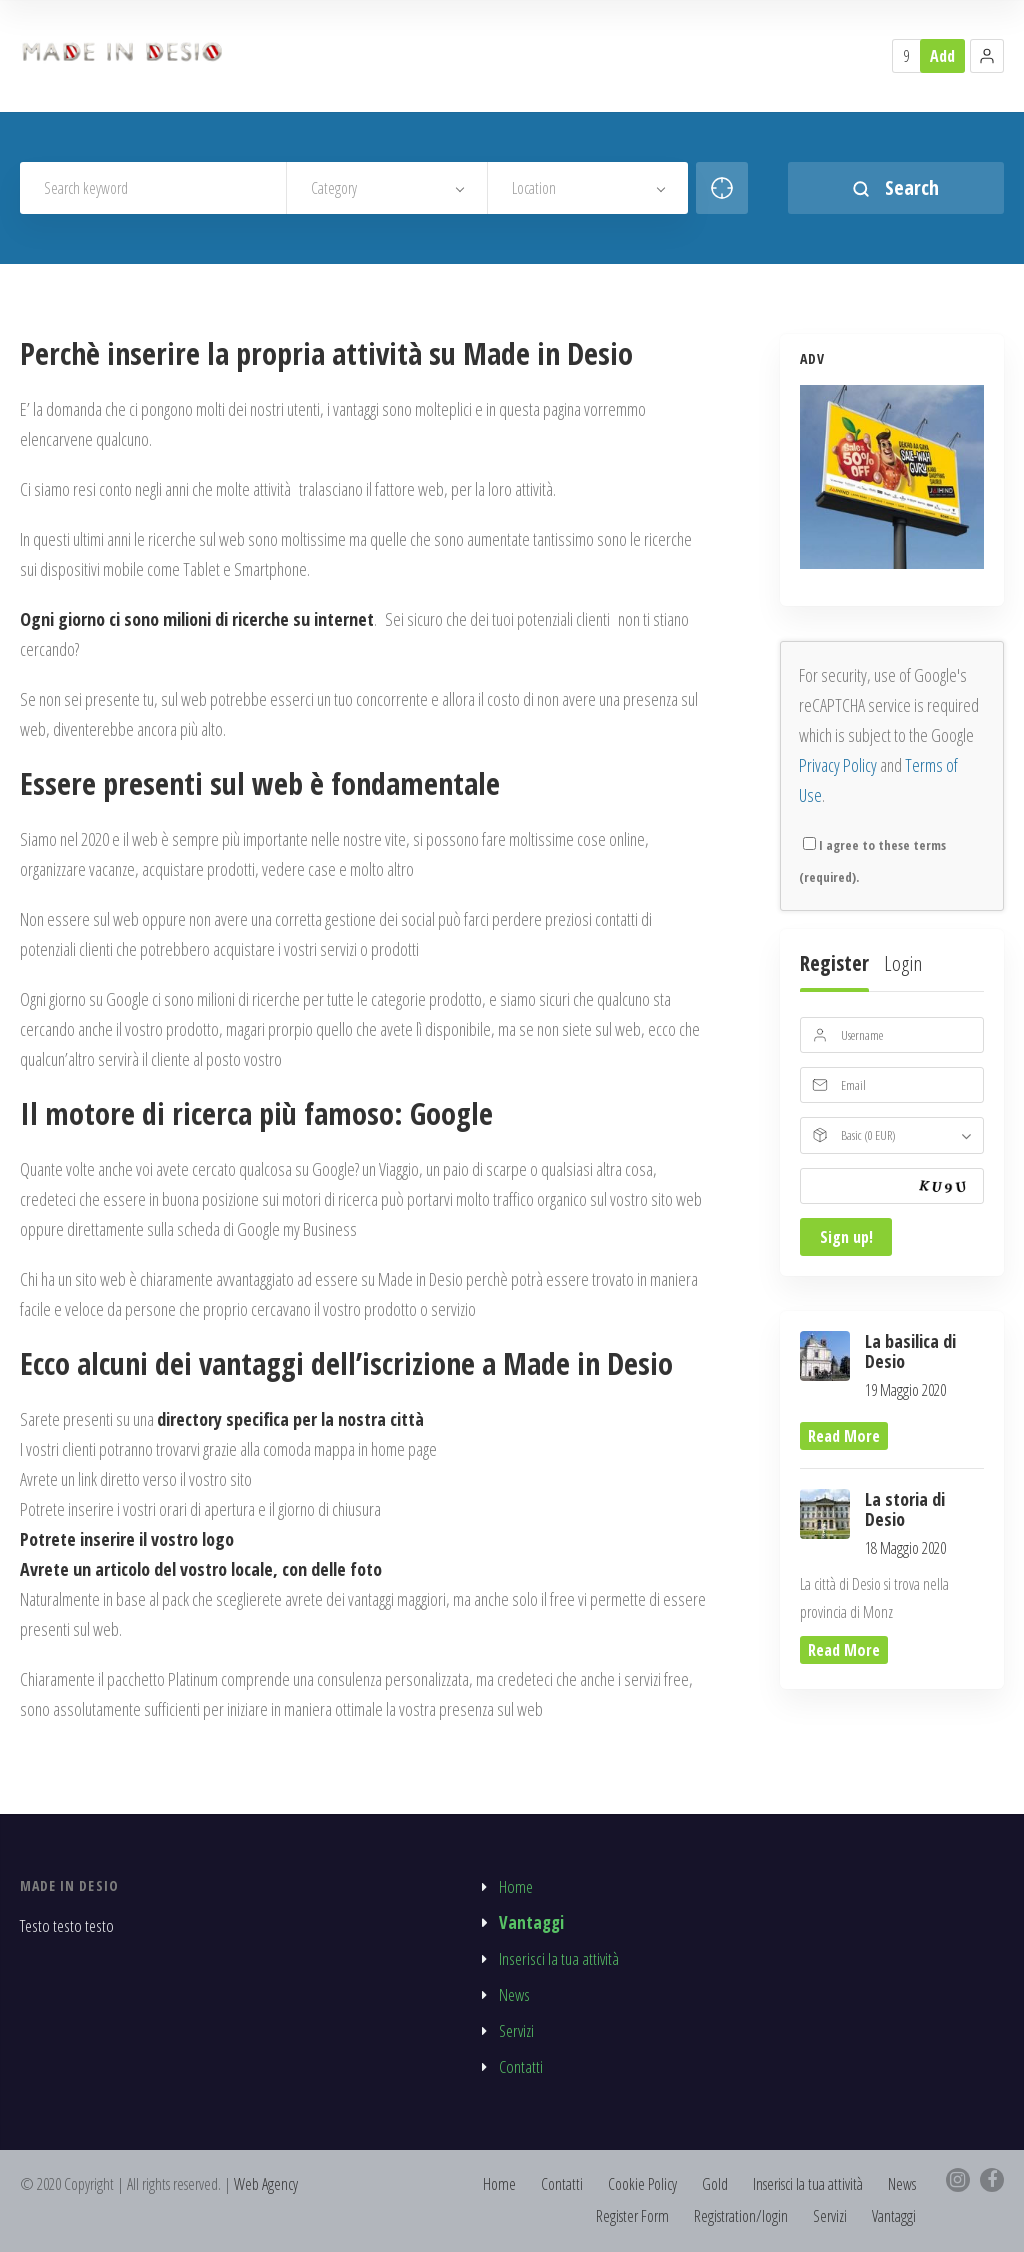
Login (903, 963)
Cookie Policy (642, 2184)
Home (516, 1886)
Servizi (516, 2030)
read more (844, 1437)
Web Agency (268, 2184)
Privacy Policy (838, 765)
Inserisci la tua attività (559, 1958)
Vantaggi (531, 1922)
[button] (987, 56)
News (514, 1994)
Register (834, 963)
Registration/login (741, 2216)
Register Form (632, 2216)
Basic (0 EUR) (868, 1135)
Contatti (521, 2066)
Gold (715, 2184)
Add (942, 56)
